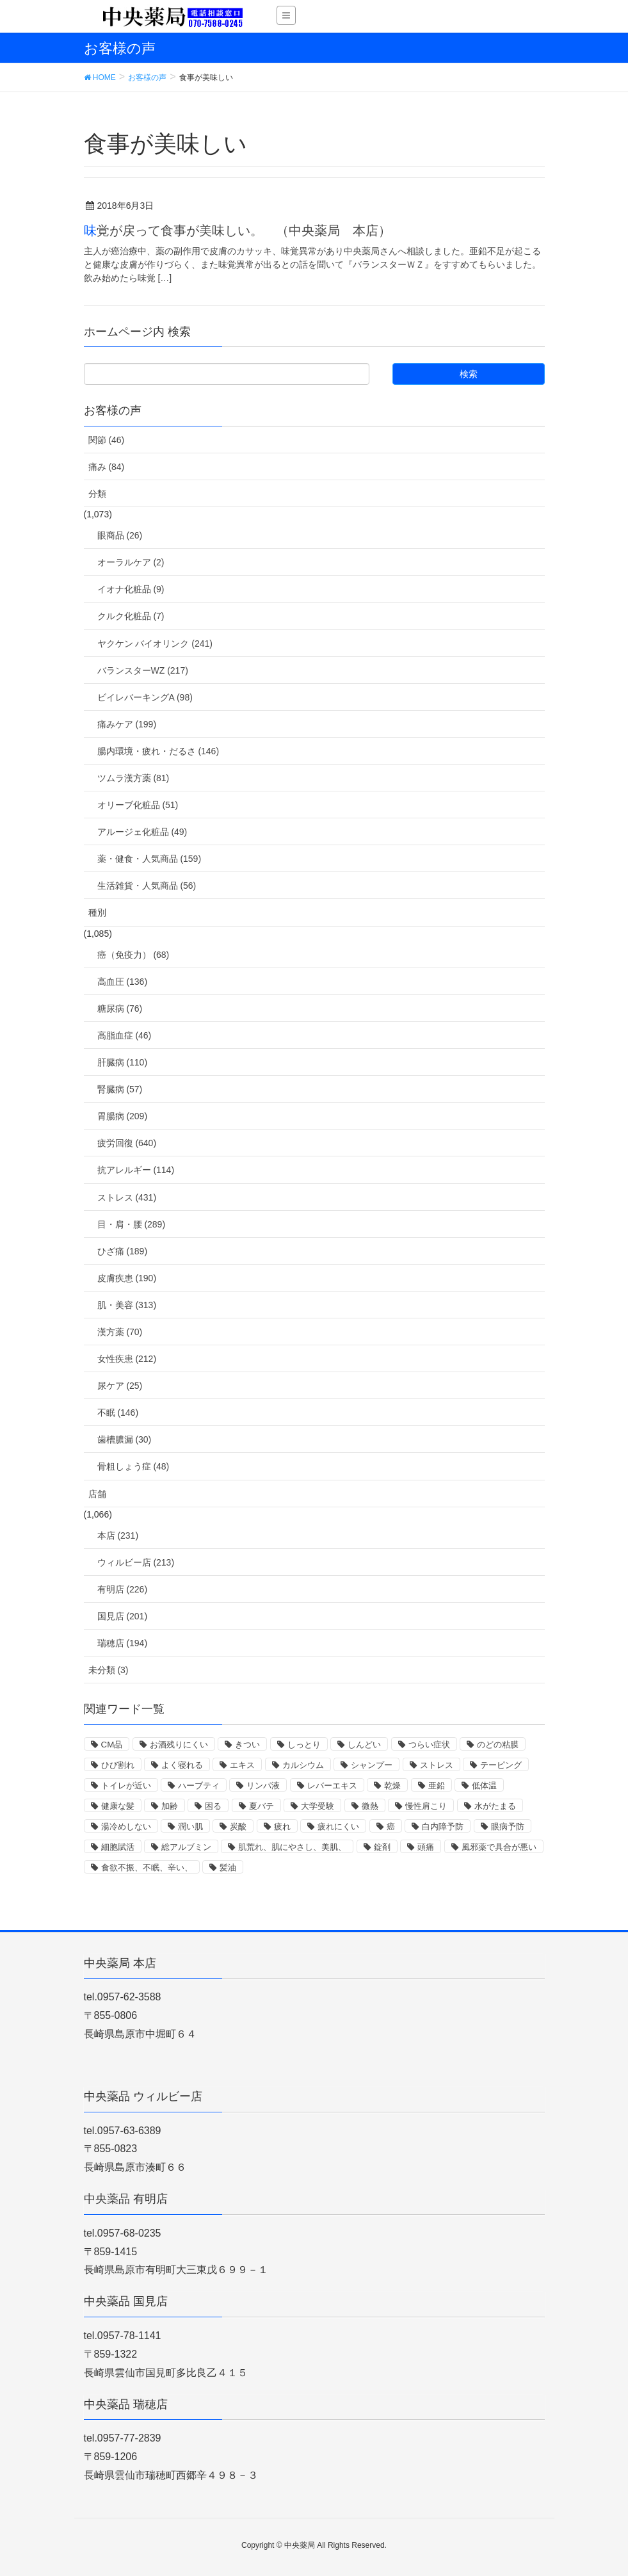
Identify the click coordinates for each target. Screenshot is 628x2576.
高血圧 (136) (122, 981)
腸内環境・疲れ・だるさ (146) (158, 751)
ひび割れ (117, 1765)
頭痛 (425, 1847)
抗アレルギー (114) (136, 1170)
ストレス (436, 1765)
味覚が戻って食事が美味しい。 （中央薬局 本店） (237, 230)
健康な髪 (117, 1806)
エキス (242, 1765)
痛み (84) (106, 467)
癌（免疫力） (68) (133, 955)
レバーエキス (332, 1785)
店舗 (97, 1494)
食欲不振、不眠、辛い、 (147, 1867)
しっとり (304, 1744)
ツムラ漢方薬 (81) (133, 778)
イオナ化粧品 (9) (131, 589)
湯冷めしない (126, 1826)
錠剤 (382, 1847)
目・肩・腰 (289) (131, 1224)
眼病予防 (507, 1826)
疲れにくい (338, 1826)
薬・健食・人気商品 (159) (149, 859)
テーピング (501, 1765)
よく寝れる (182, 1765)
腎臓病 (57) (120, 1089)
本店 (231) (118, 1535)
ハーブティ (199, 1785)
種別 (97, 912)
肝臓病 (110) (122, 1062)
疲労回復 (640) (127, 1143)
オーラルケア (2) (131, 562)
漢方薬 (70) (120, 1332)
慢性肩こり (426, 1806)
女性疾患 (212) (127, 1359)
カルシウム (303, 1765)
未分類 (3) (108, 1670)
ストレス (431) (127, 1197)
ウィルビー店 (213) (136, 1562)
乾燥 (392, 1785)
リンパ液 (263, 1785)
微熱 (370, 1806)
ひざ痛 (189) (122, 1251)
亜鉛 (436, 1785)
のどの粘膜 (498, 1744)
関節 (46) (106, 440)
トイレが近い (126, 1785)
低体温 (484, 1785)
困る (213, 1806)
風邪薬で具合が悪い (499, 1847)
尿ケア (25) (120, 1386)
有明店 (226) (122, 1589)
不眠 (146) (118, 1412)
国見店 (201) (122, 1616)
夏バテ (261, 1806)
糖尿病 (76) (120, 1008)
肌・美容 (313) (127, 1305)
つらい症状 (429, 1744)
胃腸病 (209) (122, 1116)
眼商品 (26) (120, 535)
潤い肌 (190, 1826)
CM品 (112, 1744)
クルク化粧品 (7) (131, 616)
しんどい (364, 1744)
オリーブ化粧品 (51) (138, 805)
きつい (247, 1744)
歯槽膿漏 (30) (124, 1439)
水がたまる (495, 1806)
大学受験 (317, 1806)
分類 (97, 494)
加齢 (169, 1806)
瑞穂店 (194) (122, 1643)
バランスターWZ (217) (142, 670)
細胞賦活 (117, 1847)
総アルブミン (186, 1847)
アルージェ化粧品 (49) (142, 832)
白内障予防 (442, 1826)
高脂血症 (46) (124, 1035)
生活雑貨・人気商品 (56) (147, 885)
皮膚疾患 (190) (127, 1278)
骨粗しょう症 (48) (133, 1466)
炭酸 (238, 1826)
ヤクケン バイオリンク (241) (155, 643)
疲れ (282, 1826)
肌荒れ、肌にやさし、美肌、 (292, 1847)
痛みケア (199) (127, 724)
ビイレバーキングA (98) (145, 697)
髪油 (228, 1867)
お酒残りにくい (179, 1744)
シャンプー (371, 1765)
